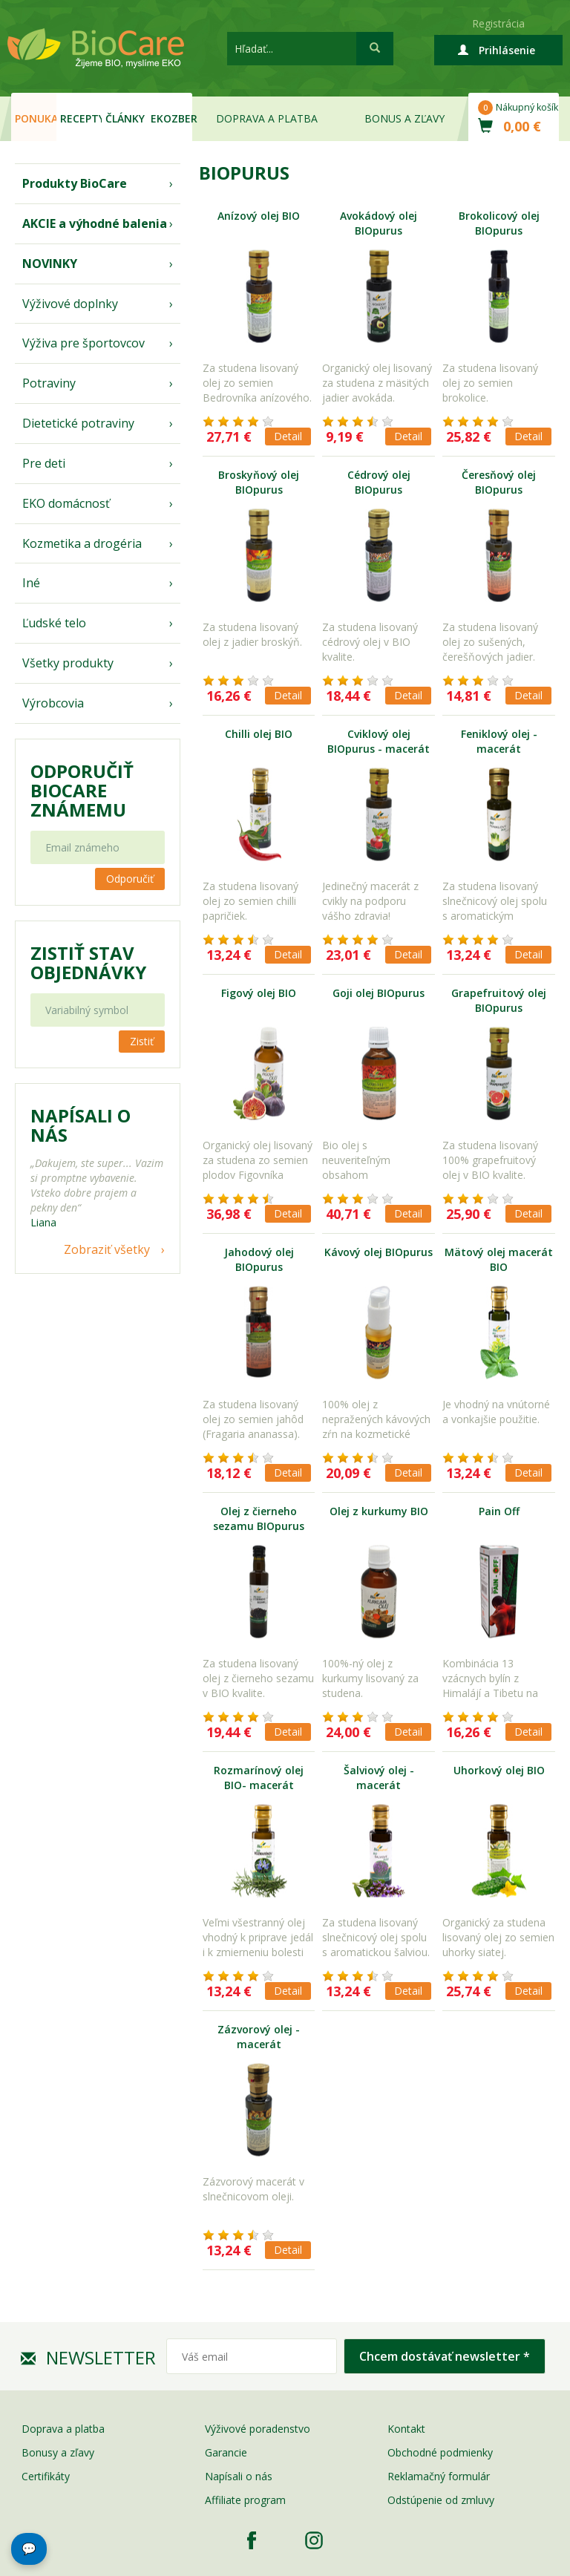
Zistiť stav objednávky (88, 963)
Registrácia (498, 23)
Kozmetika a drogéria (82, 543)
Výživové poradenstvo (257, 2429)
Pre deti (43, 463)
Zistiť (142, 1041)
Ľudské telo (54, 623)
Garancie (226, 2452)
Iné (31, 583)
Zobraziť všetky (107, 1249)
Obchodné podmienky (440, 2452)
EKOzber (171, 118)
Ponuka (35, 118)
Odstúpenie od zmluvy (440, 2500)
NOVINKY (49, 263)
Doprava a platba (267, 118)
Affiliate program (245, 2500)
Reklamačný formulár (438, 2476)
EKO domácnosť (66, 503)
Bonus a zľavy (404, 118)
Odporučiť (130, 879)
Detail (288, 436)
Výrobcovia (53, 703)
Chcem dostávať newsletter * (444, 2356)
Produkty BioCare (74, 183)
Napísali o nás (238, 2476)
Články (125, 118)
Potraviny (49, 383)
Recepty (81, 118)
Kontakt (406, 2429)
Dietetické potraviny (78, 423)
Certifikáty (46, 2476)
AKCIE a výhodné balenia (94, 223)
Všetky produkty (68, 663)
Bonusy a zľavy (58, 2452)
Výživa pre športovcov (83, 343)
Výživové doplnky (70, 303)
